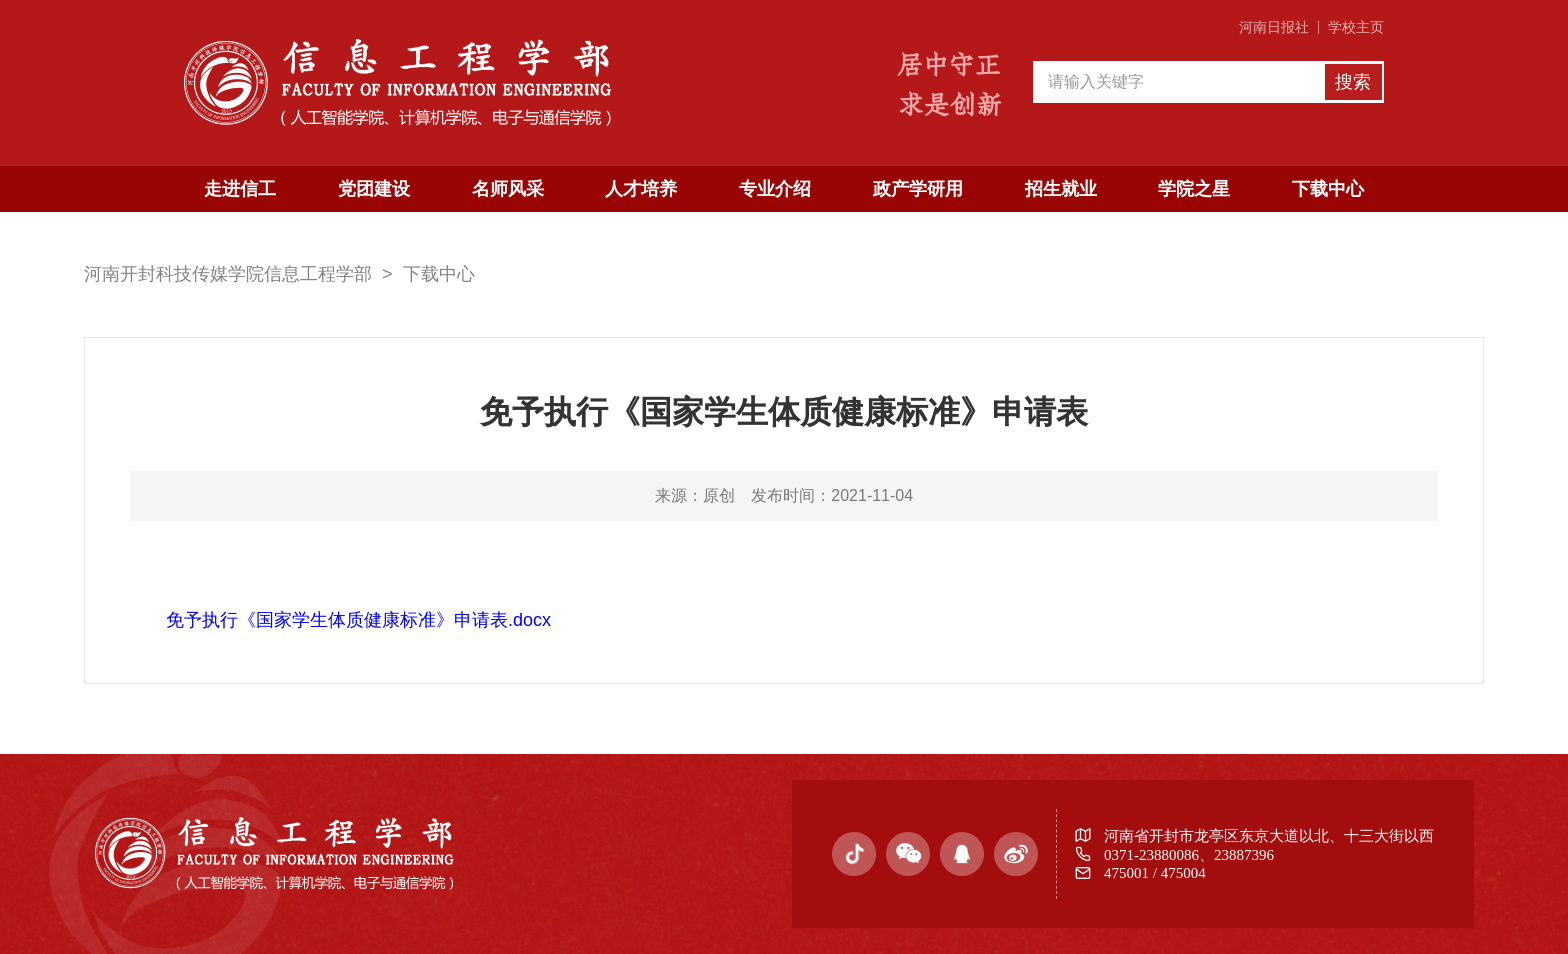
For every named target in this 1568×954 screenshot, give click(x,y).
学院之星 (1194, 189)
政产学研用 (918, 189)
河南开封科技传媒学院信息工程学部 (228, 274)
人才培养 (641, 189)
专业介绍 (775, 189)
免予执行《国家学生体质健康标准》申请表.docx (358, 620)
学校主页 (1356, 27)
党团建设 (374, 189)
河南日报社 (1274, 27)
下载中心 (1328, 189)
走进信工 (240, 189)
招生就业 (1061, 189)
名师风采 (508, 189)
